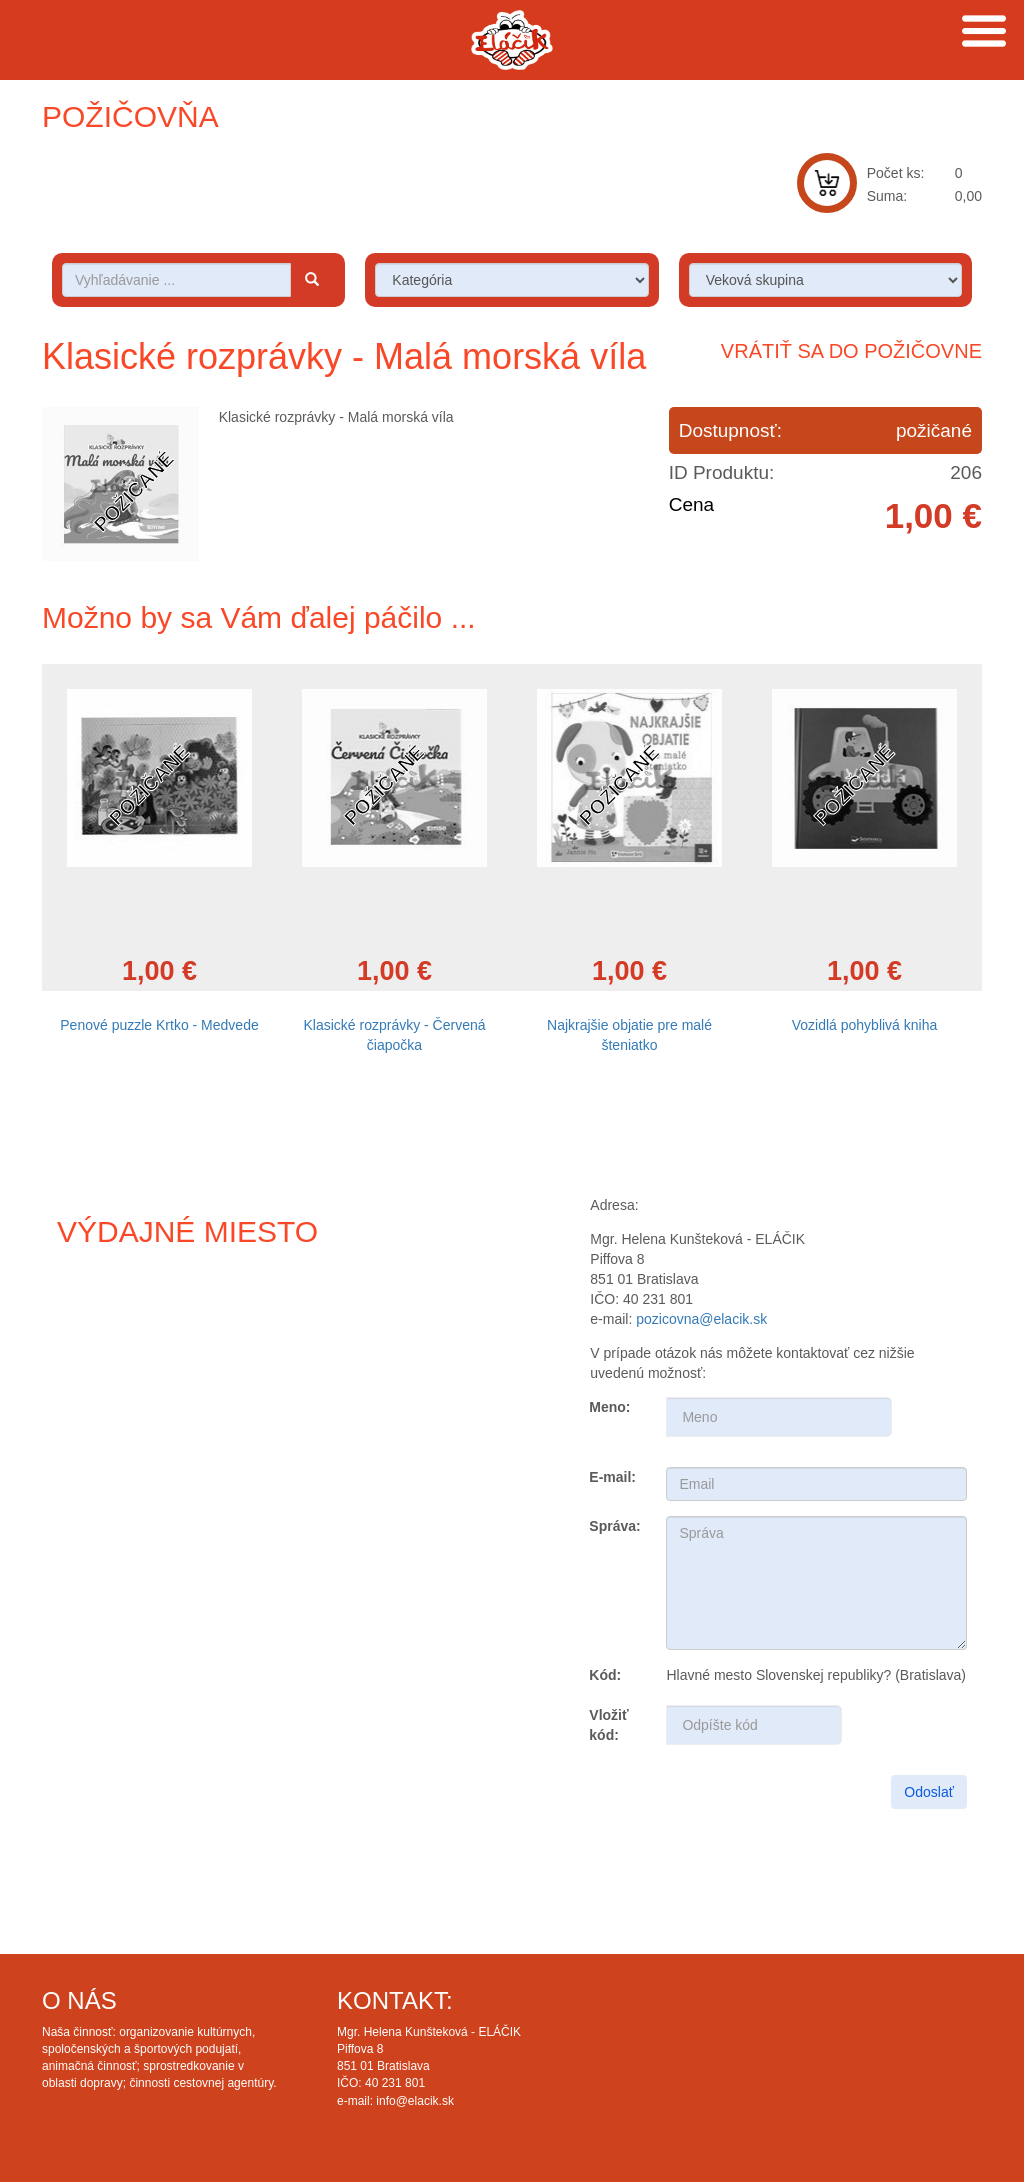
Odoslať (929, 1792)
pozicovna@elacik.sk (701, 1319)
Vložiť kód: (608, 1725)
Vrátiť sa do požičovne (851, 351)
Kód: (605, 1675)
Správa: (614, 1526)
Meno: (609, 1407)
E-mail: (612, 1477)
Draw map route (238, 1433)
